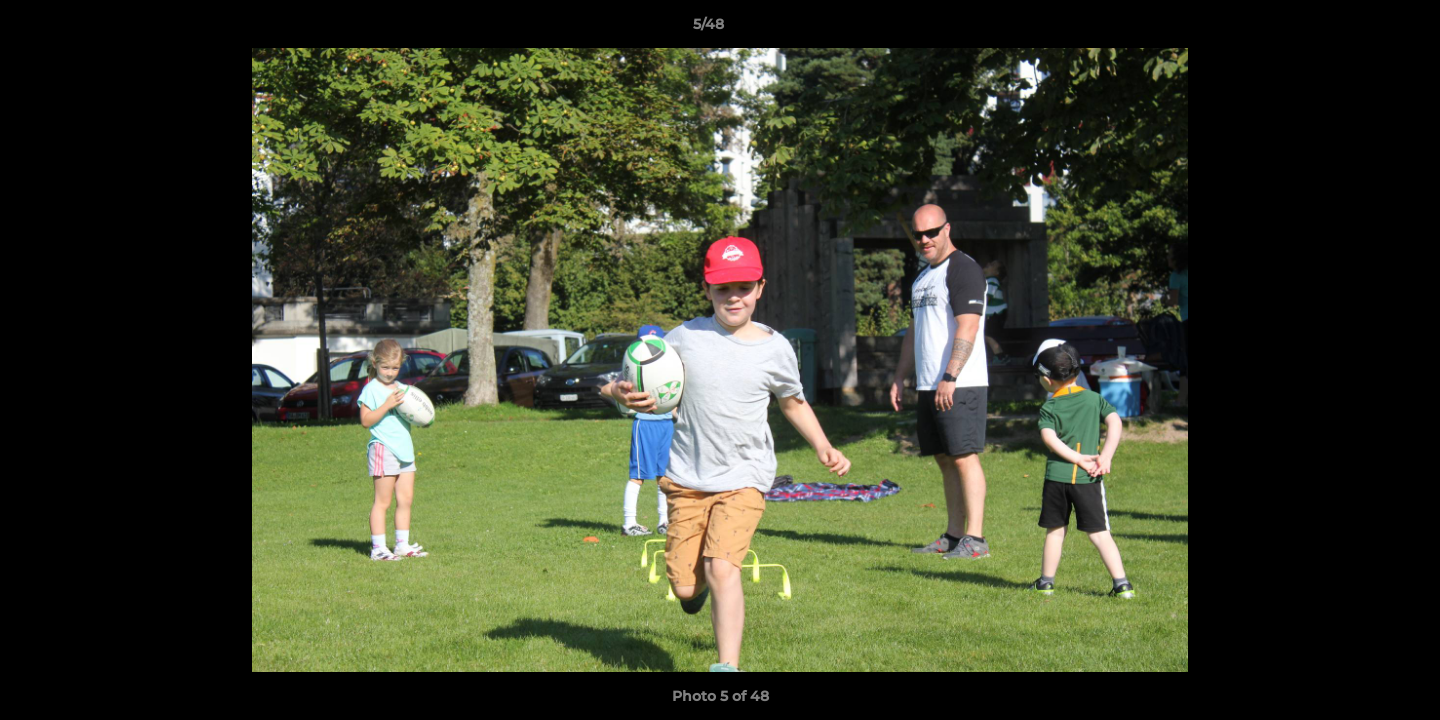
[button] (1356, 29)
